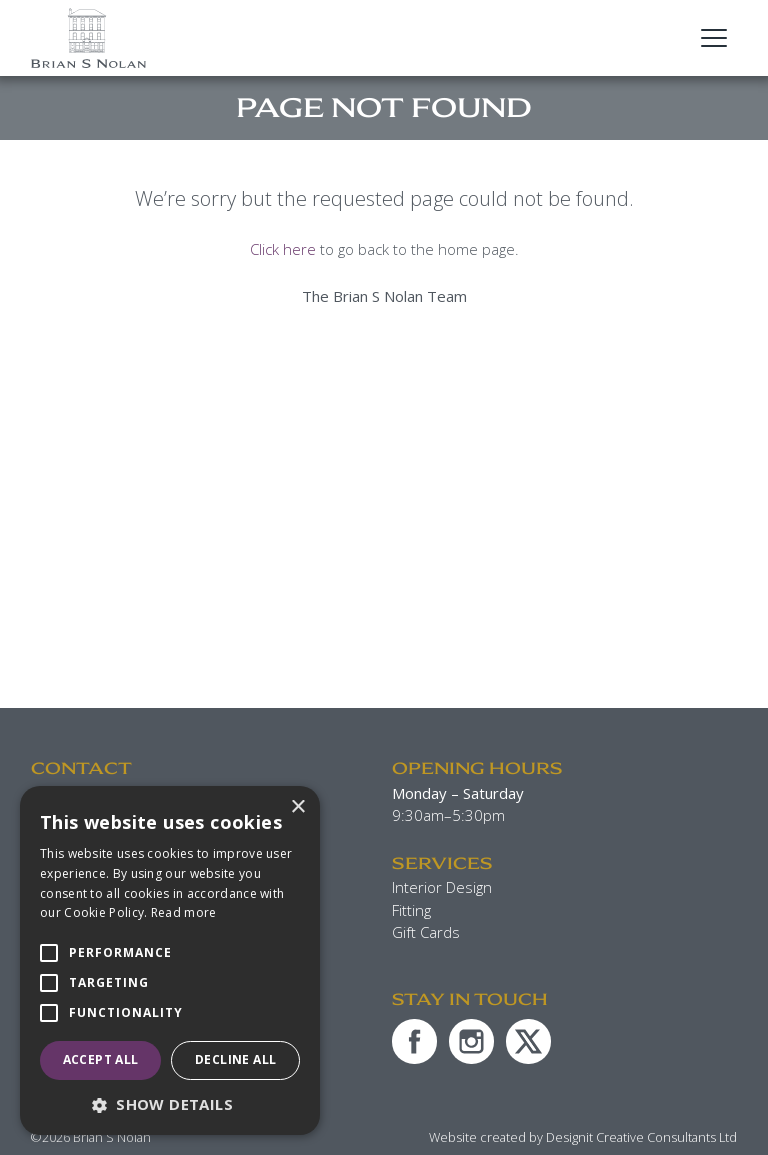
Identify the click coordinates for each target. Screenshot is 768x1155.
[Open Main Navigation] (714, 38)
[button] (170, 1104)
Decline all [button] (235, 1059)
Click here (283, 249)
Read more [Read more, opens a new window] (184, 912)
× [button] (297, 807)
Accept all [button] (101, 1059)
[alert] (170, 960)
